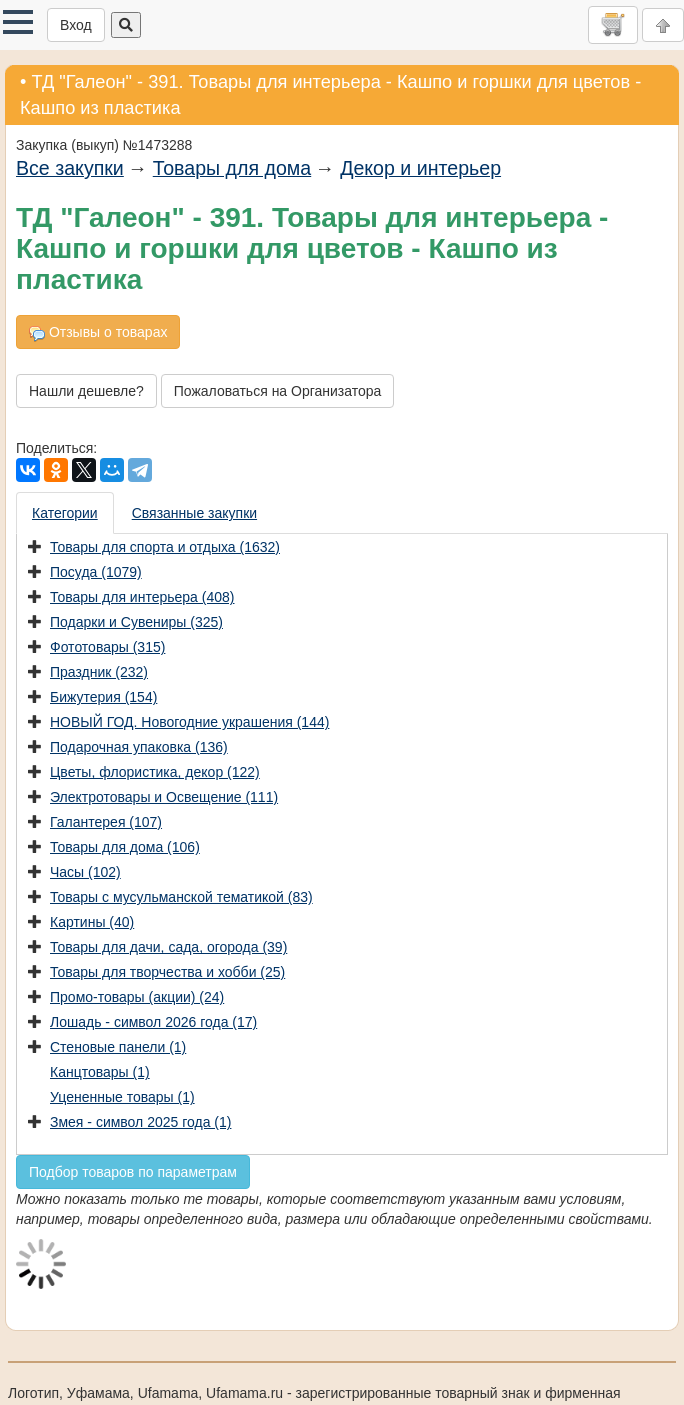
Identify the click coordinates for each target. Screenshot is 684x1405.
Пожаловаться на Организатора (278, 391)
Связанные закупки (194, 513)
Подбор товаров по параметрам (133, 1172)
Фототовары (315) (107, 647)
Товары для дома (232, 168)
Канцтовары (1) (100, 1072)
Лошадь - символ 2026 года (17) (153, 1022)
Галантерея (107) (106, 822)
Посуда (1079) (96, 572)
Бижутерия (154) (103, 697)
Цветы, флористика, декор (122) (155, 772)
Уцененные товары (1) (122, 1097)
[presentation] (66, 513)
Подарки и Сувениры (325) (136, 622)
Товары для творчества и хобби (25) (167, 972)
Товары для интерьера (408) (142, 597)
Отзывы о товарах (98, 332)
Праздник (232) (99, 672)
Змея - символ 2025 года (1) (140, 1122)
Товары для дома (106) (125, 847)
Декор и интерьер (420, 168)
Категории (65, 513)
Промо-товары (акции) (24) (137, 997)
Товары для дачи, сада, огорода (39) (168, 947)
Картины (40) (92, 922)
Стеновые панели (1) (118, 1047)
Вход (76, 25)
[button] (18, 22)
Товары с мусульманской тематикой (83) (181, 897)
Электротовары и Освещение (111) (164, 797)
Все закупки (70, 168)
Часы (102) (85, 872)
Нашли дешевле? (86, 391)
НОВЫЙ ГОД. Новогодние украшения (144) (189, 722)
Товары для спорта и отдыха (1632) (165, 547)
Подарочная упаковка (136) (139, 747)
